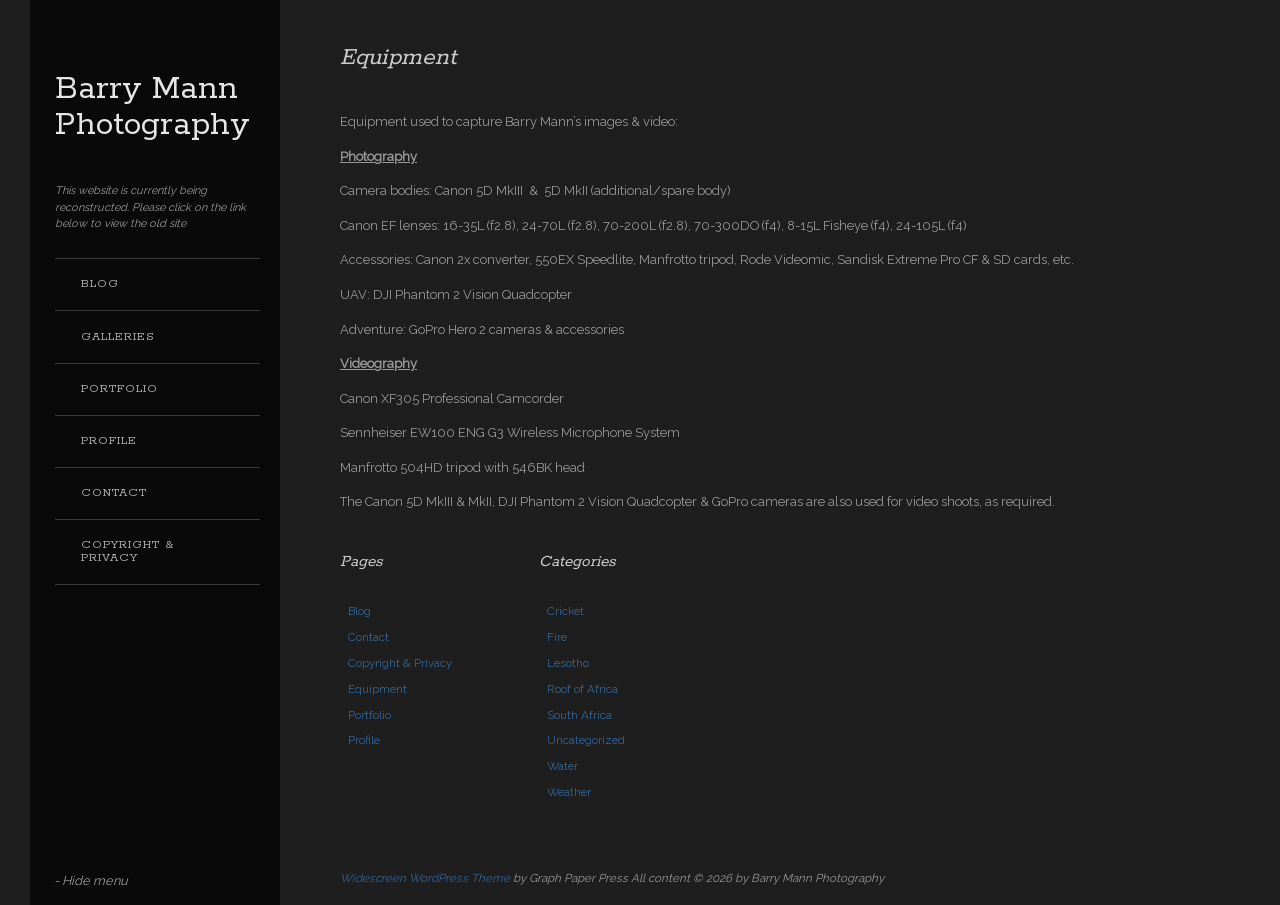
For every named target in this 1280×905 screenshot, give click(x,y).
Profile (109, 441)
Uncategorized (586, 740)
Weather (569, 792)
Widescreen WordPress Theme (425, 878)
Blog (100, 284)
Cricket (565, 611)
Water (562, 766)
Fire (557, 637)
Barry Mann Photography (152, 107)
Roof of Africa (582, 689)
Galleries (118, 337)
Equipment (377, 689)
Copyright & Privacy (127, 551)
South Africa (579, 715)
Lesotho (568, 663)
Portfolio (119, 389)
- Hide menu (91, 880)
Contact (114, 493)
